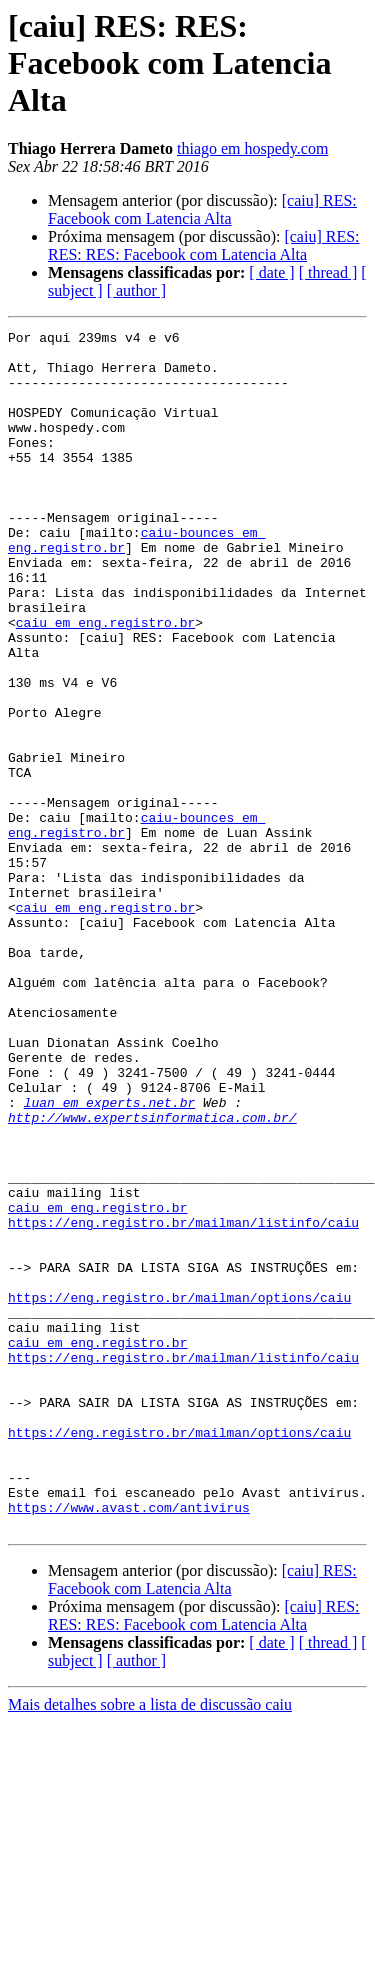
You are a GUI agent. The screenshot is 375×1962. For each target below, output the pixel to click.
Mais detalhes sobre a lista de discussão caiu (150, 1944)
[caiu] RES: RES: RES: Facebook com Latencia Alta (204, 245)
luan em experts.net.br (110, 1258)
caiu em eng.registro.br (105, 682)
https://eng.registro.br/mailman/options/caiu (179, 1492)
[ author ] (137, 290)
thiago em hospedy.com (252, 148)
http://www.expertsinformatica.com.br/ (152, 1276)
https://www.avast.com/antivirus (129, 1744)
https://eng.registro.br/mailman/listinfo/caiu (183, 1402)
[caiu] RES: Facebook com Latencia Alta (202, 209)
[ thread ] (328, 272)
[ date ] (271, 272)
